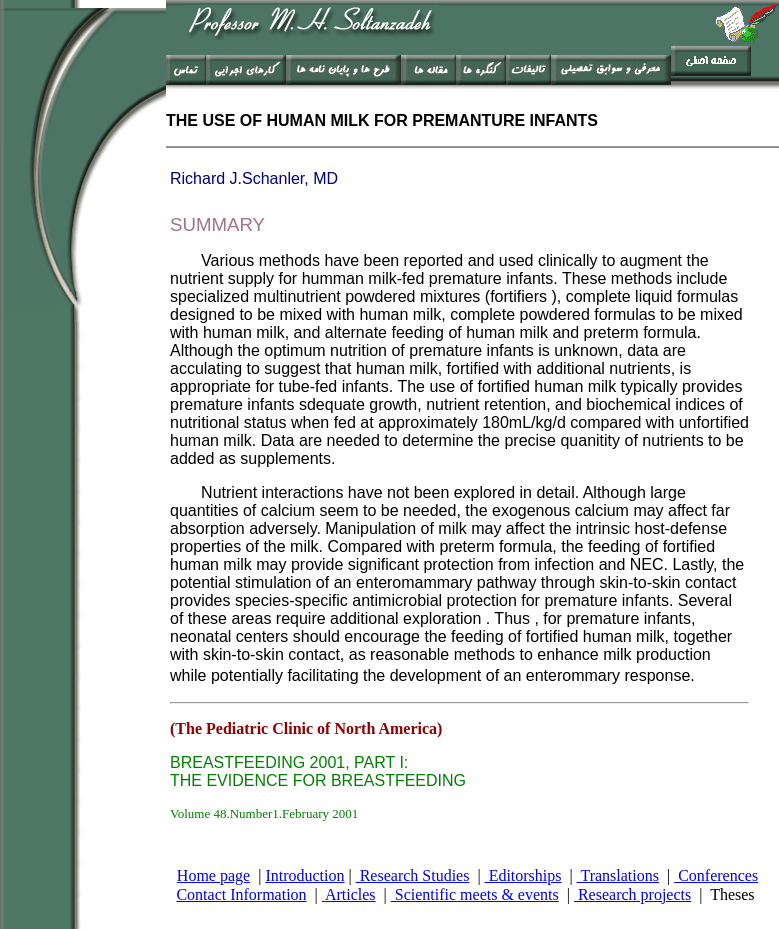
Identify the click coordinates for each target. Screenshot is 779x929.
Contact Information (241, 894)
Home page (213, 875)
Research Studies (413, 875)
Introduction (304, 875)
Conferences (716, 875)
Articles (349, 894)
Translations (618, 875)
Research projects (632, 894)
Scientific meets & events (475, 894)
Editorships (523, 875)
